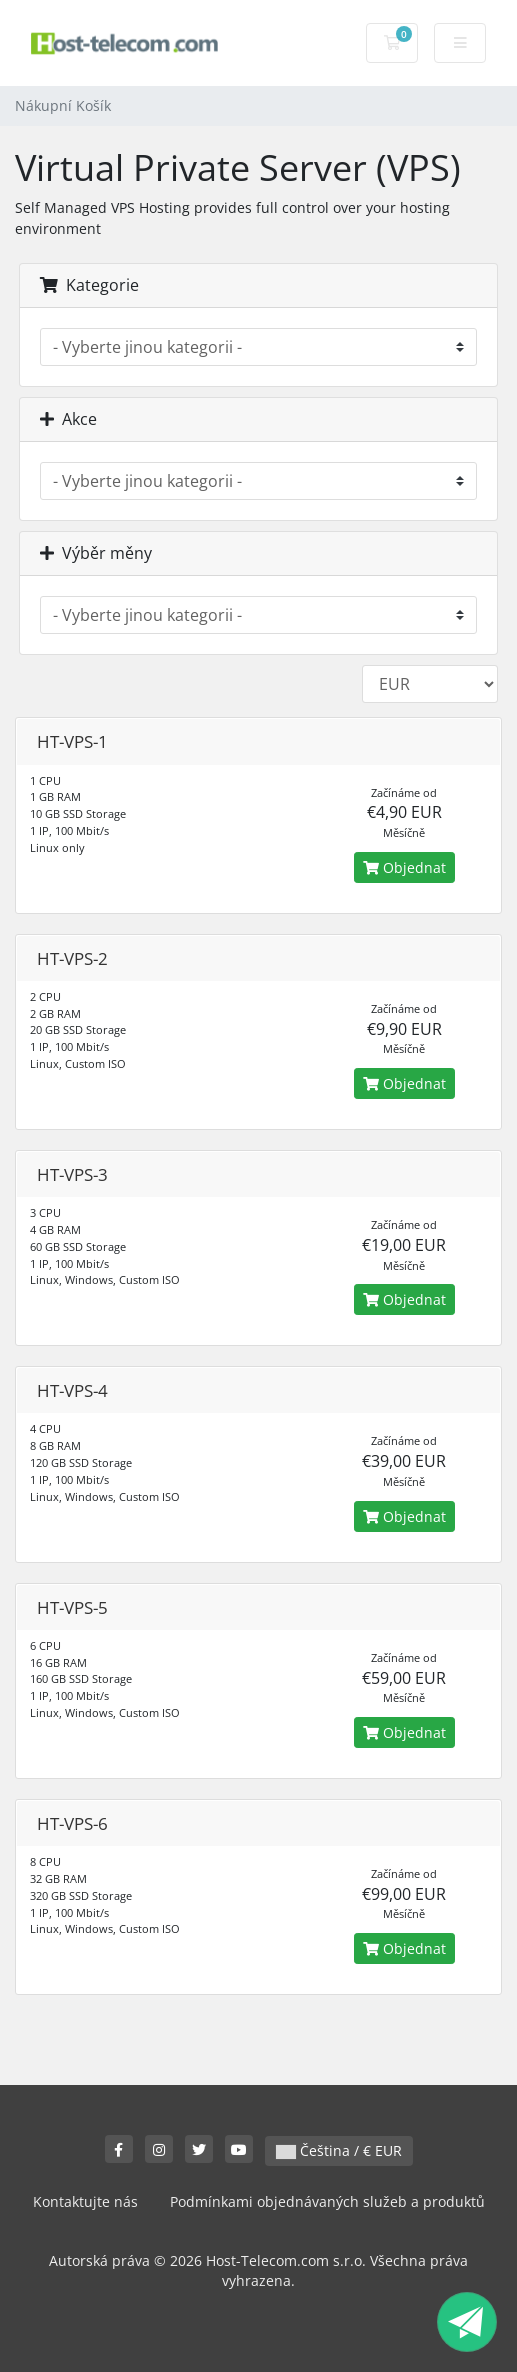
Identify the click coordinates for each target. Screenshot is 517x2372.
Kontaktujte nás (85, 2201)
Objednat (404, 867)
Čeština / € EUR (339, 2150)
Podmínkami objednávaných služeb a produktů (327, 2201)
